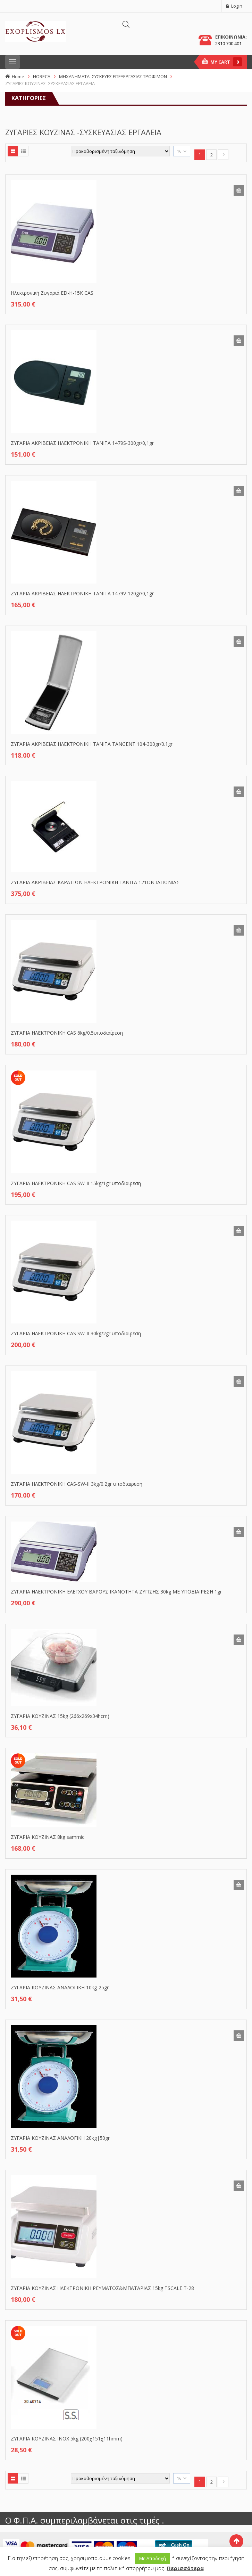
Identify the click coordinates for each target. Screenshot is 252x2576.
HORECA (41, 76)
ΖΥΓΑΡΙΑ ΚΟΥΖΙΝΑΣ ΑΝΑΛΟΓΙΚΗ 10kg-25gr (60, 1987)
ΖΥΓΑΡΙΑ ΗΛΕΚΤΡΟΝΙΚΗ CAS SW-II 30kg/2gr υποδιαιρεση (76, 1333)
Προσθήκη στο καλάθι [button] (239, 190)
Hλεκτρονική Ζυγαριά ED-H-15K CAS (52, 293)
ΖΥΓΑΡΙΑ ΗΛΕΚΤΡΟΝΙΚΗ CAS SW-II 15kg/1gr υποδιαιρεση (76, 1183)
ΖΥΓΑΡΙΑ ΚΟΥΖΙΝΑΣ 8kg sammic (47, 1837)
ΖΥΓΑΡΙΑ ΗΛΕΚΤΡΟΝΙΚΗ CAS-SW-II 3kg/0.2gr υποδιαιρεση (76, 1484)
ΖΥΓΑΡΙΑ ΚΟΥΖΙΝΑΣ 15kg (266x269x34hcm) (60, 1716)
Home (18, 76)
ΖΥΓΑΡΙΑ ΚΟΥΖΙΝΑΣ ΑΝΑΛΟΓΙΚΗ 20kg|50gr (60, 2138)
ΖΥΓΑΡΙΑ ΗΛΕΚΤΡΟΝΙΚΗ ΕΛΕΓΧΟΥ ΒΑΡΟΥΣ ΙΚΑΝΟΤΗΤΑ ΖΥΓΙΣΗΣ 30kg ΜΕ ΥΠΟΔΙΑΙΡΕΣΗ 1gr (116, 1591)
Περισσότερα (185, 2568)
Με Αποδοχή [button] (152, 2558)
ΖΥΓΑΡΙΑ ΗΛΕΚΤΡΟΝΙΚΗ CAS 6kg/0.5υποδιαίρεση (67, 1032)
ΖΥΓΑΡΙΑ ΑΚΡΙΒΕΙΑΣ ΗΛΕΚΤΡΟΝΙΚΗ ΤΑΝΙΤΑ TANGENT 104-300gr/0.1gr (92, 744)
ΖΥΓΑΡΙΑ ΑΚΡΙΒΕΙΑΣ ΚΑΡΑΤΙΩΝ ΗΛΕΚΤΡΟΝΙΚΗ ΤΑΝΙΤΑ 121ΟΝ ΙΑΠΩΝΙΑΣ (95, 882)
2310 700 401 (228, 43)
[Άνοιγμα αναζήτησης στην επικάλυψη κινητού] (126, 24)
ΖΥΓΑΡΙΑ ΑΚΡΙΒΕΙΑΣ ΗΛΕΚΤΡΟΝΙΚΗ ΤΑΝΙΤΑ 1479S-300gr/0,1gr (82, 443)
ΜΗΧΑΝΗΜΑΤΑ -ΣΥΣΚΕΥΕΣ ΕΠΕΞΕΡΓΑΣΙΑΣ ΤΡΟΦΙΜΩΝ (113, 76)
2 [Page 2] (211, 155)
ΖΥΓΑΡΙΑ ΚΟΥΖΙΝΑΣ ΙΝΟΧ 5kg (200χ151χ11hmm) (67, 2438)
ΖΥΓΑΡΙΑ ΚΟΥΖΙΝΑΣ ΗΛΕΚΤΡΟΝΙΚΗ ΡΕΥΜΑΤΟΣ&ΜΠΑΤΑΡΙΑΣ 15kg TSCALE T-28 (102, 2288)
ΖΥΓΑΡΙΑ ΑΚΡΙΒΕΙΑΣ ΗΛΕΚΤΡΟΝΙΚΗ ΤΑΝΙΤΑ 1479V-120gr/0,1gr (82, 593)
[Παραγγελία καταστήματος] (120, 151)
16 (179, 151)
